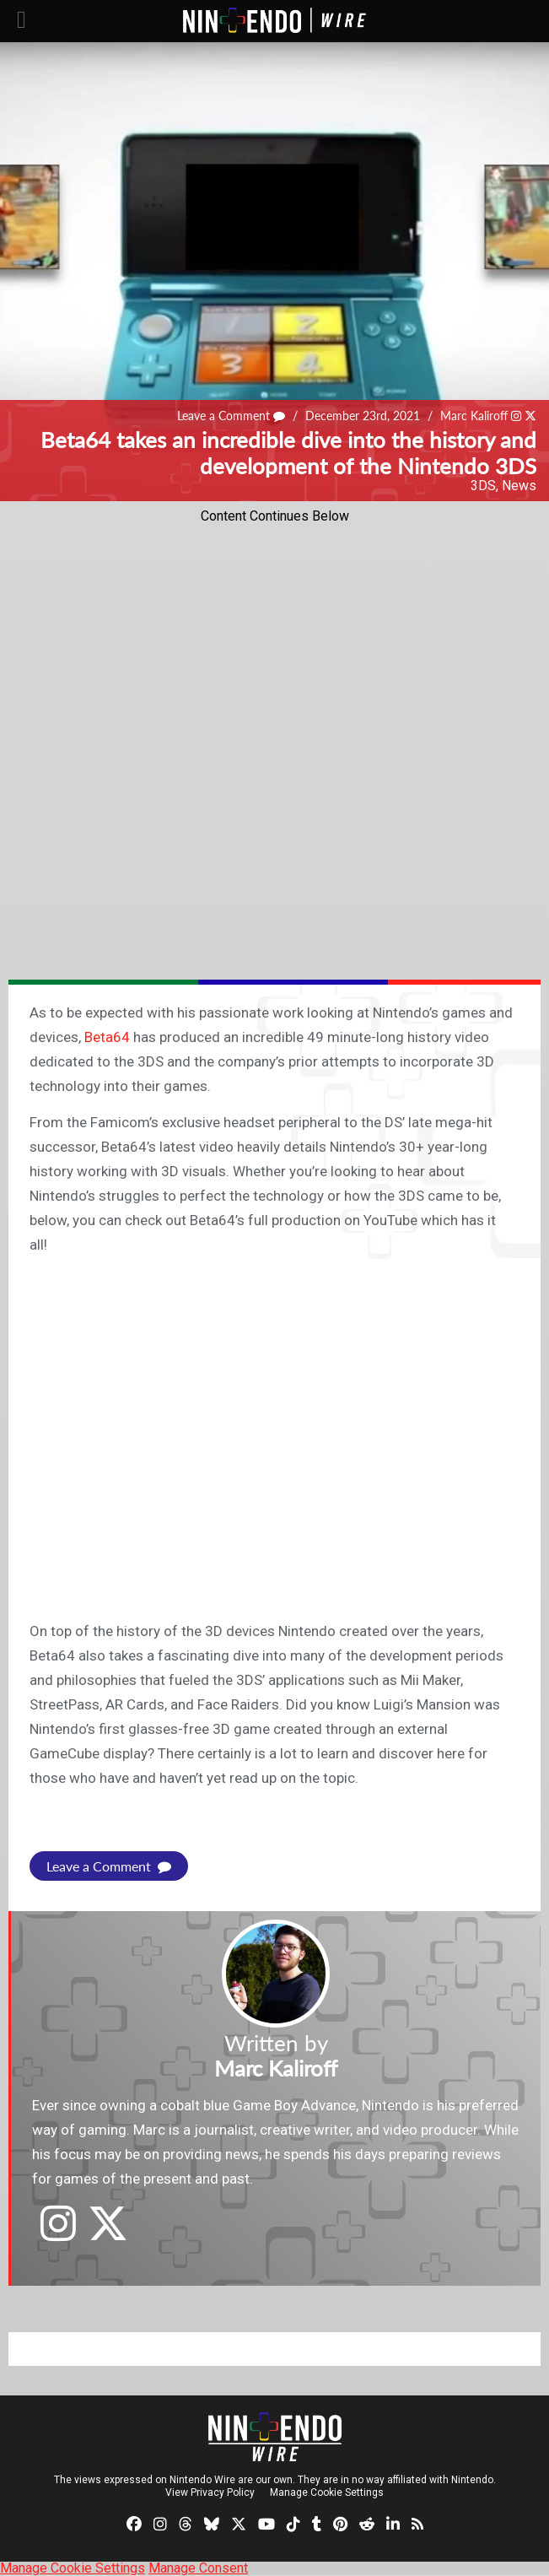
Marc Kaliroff (474, 415)
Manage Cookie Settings (327, 2492)
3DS (483, 486)
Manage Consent (198, 2568)
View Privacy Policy (210, 2492)
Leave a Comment (231, 415)
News (519, 486)
